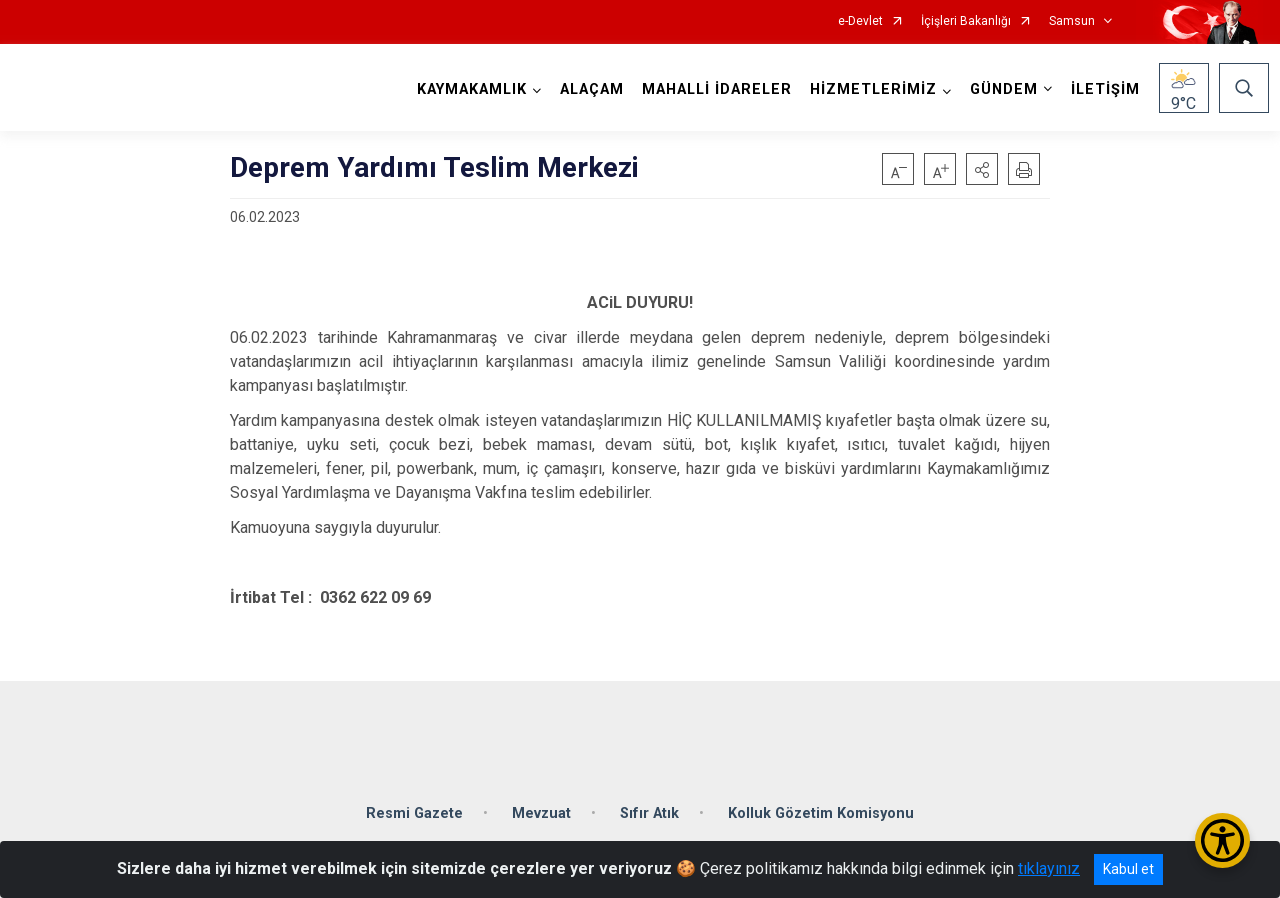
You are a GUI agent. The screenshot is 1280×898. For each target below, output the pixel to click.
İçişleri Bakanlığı (966, 21)
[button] (982, 169)
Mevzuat (541, 793)
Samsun (1072, 21)
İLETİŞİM (1099, 89)
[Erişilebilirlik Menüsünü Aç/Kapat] (1222, 840)
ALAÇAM (586, 89)
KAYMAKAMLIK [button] (466, 89)
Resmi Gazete (414, 793)
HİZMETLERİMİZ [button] (867, 89)
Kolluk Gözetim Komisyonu (821, 793)
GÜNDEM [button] (998, 89)
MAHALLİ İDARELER (711, 89)
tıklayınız (1049, 868)
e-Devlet (860, 21)
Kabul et (1128, 869)
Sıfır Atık (649, 793)
